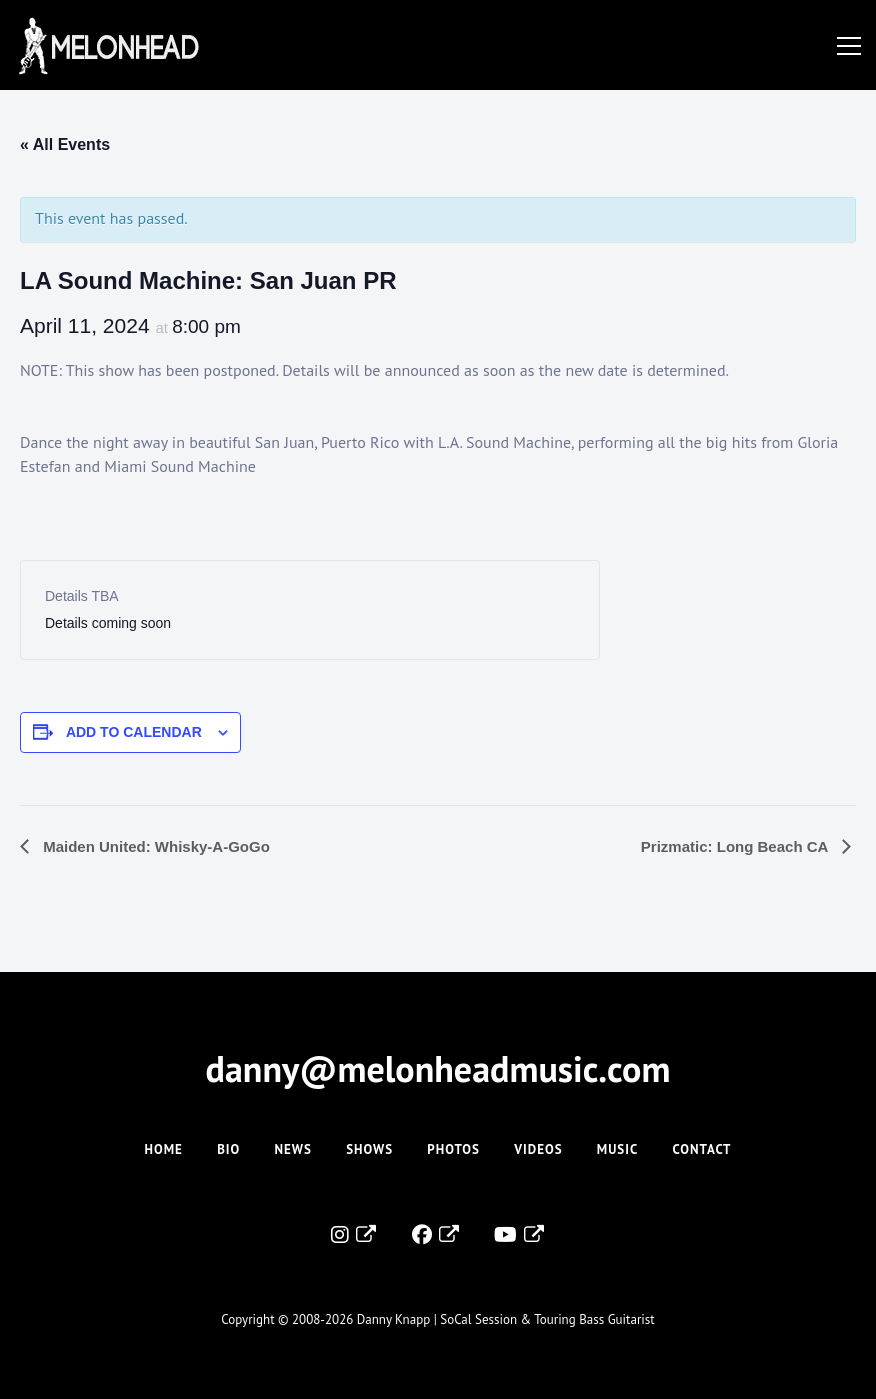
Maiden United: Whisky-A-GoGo (154, 846)
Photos (453, 1149)
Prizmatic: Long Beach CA (736, 846)
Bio (228, 1149)
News (293, 1149)
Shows (369, 1149)
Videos (538, 1149)
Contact (702, 1149)
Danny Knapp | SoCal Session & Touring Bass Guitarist (506, 1319)
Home (163, 1149)
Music (617, 1149)
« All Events (65, 144)
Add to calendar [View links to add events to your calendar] (134, 732)
